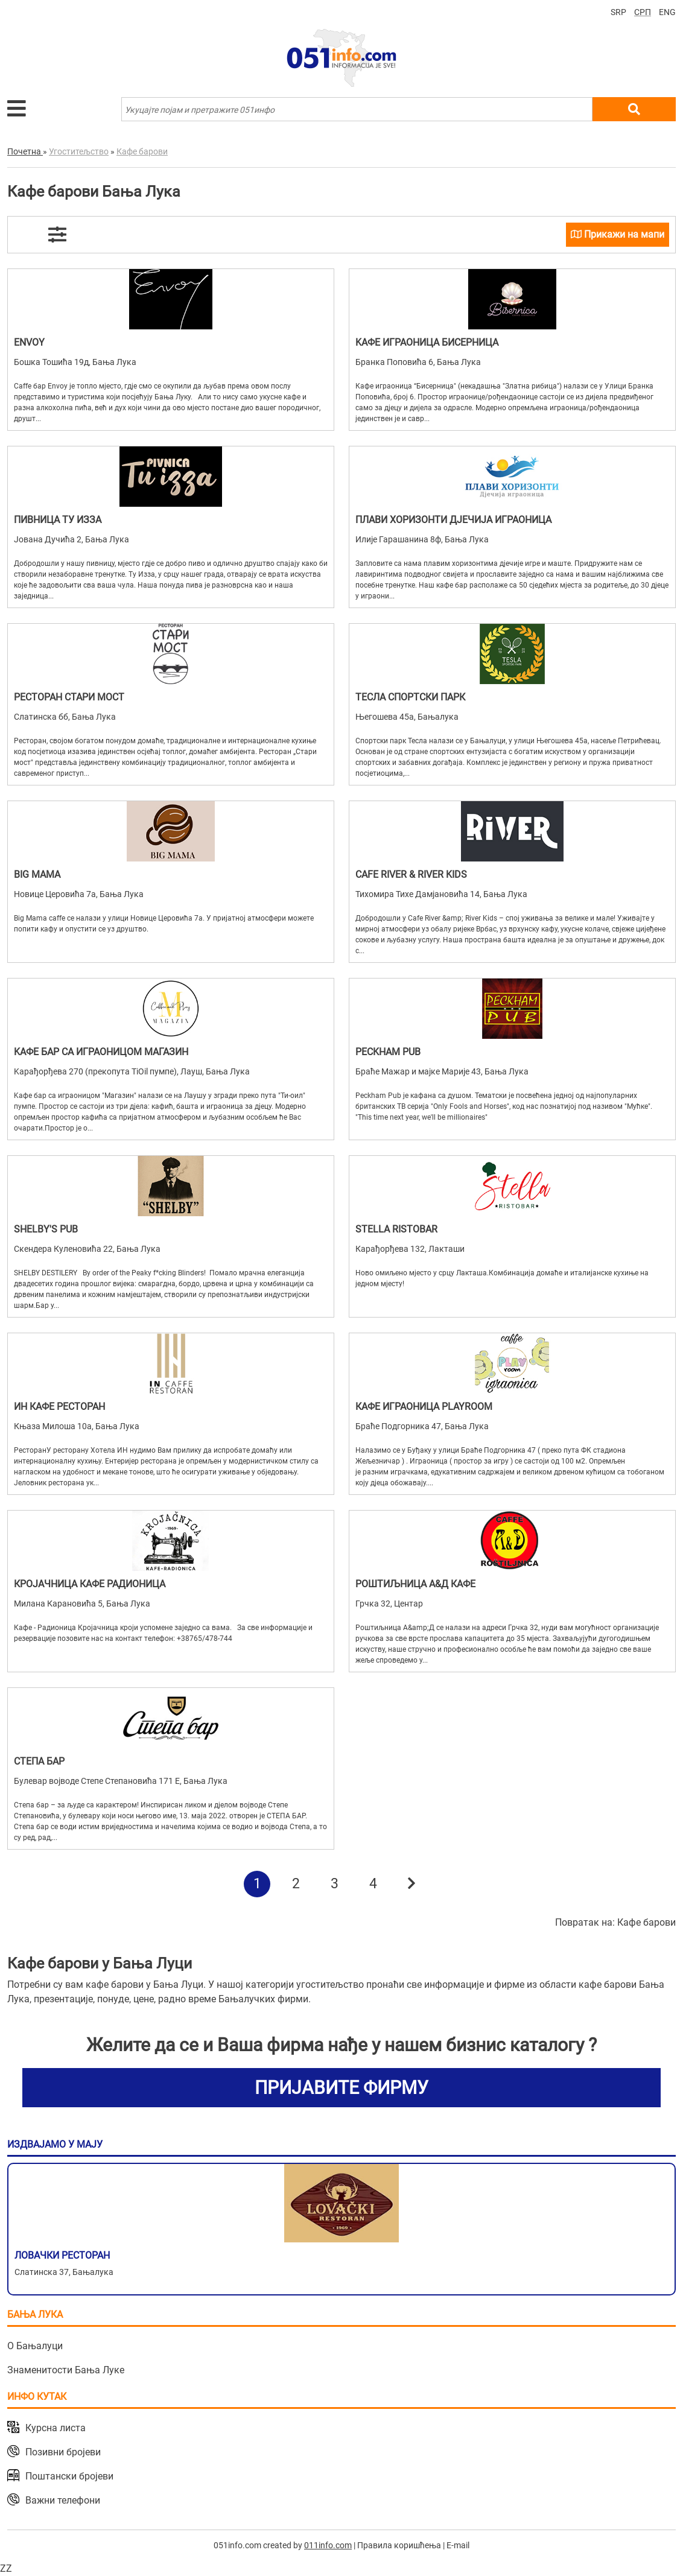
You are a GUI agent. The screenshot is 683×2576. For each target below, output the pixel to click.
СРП (642, 12)
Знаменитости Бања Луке (65, 2370)
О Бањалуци (35, 2346)
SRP (618, 12)
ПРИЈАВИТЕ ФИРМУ (341, 2087)
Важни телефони (62, 2500)
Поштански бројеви (69, 2476)
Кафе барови (646, 1922)
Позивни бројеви (63, 2452)
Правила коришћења (399, 2545)
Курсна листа (55, 2428)
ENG (667, 12)
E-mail (457, 2545)
